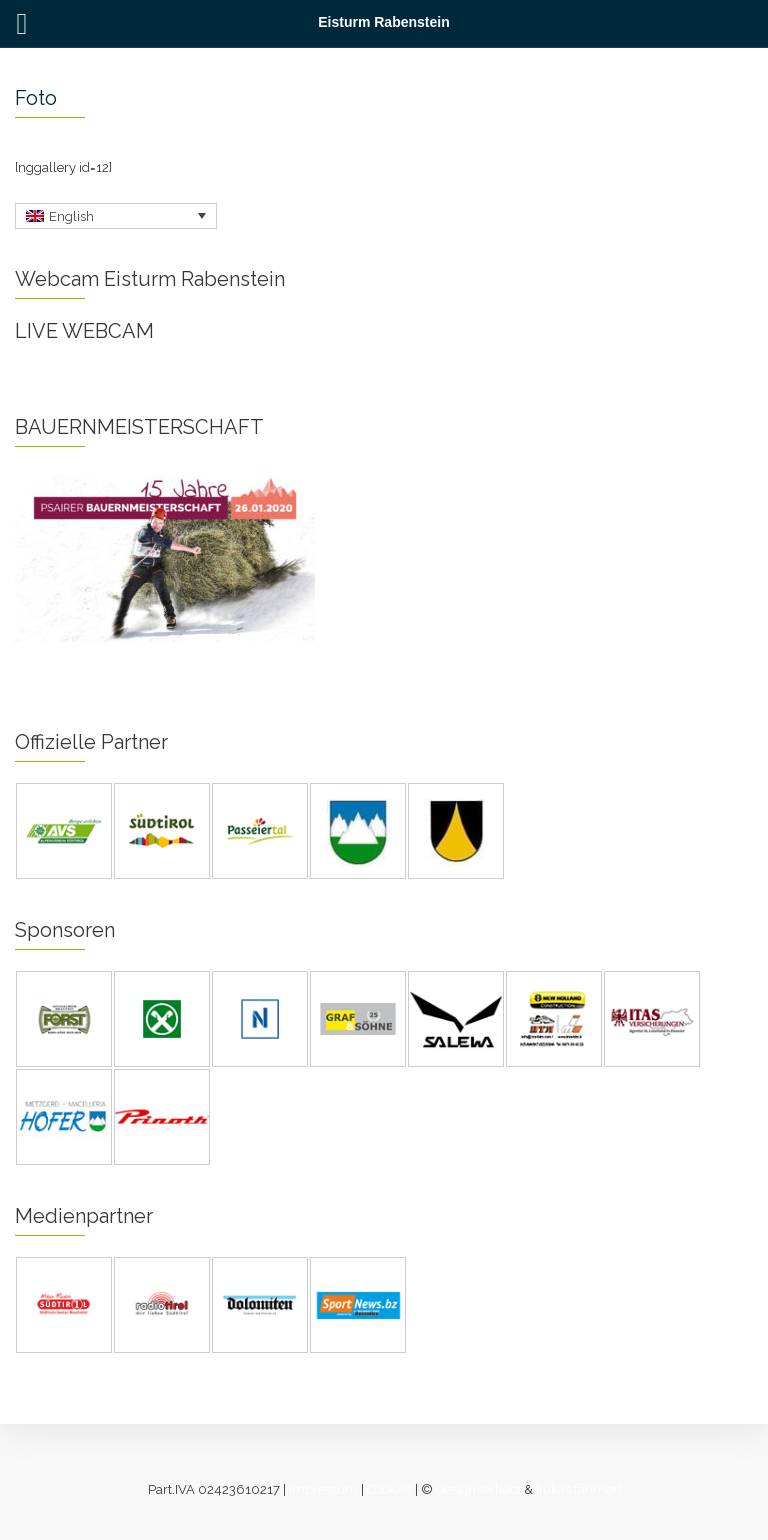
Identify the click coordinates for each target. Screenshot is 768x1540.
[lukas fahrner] (578, 1489)
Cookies (389, 1489)
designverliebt (478, 1489)
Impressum (323, 1489)
